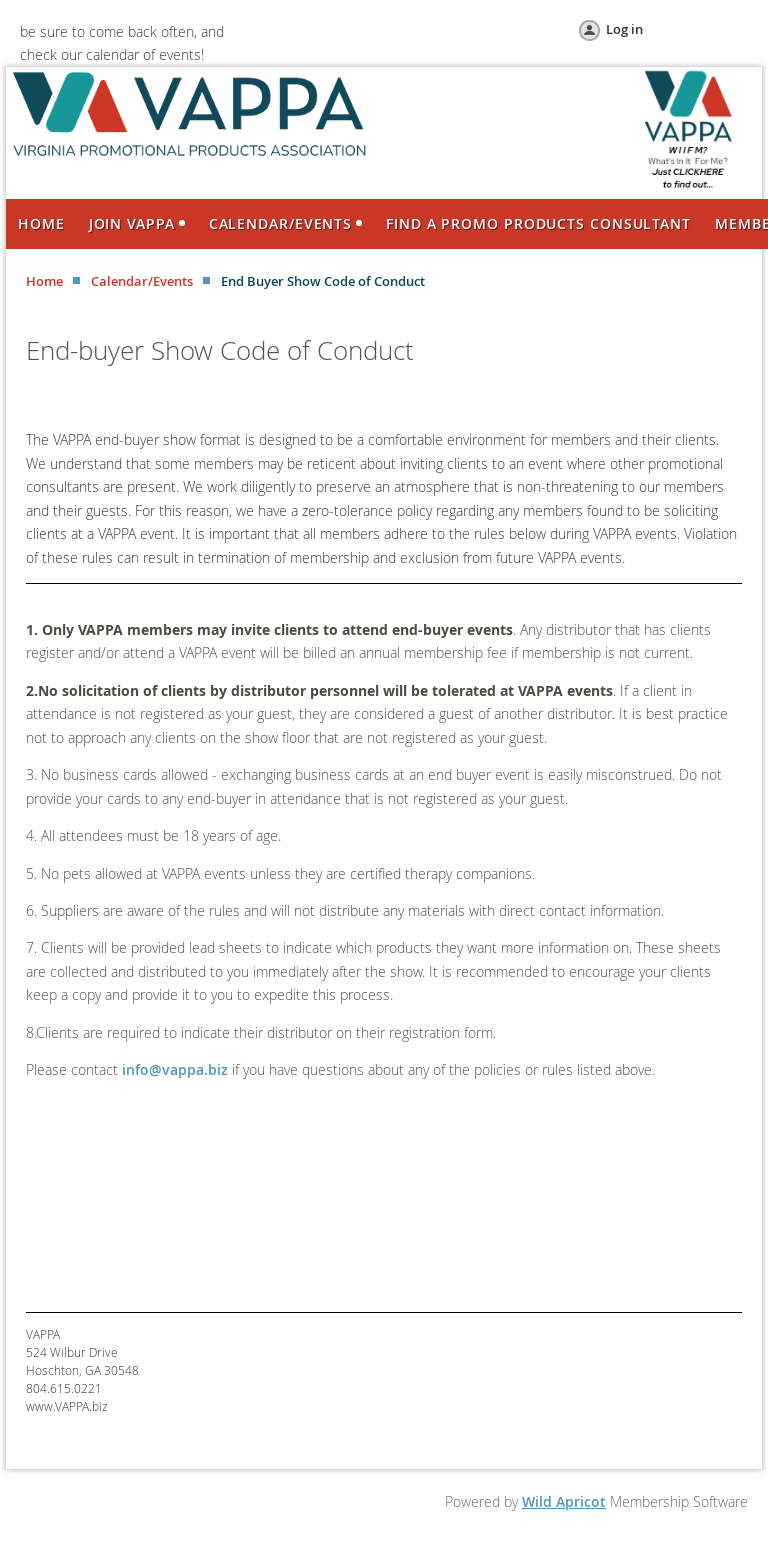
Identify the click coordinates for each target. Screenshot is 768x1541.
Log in (624, 29)
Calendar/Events (142, 281)
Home (44, 281)
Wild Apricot (564, 1501)
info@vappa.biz (175, 1069)
